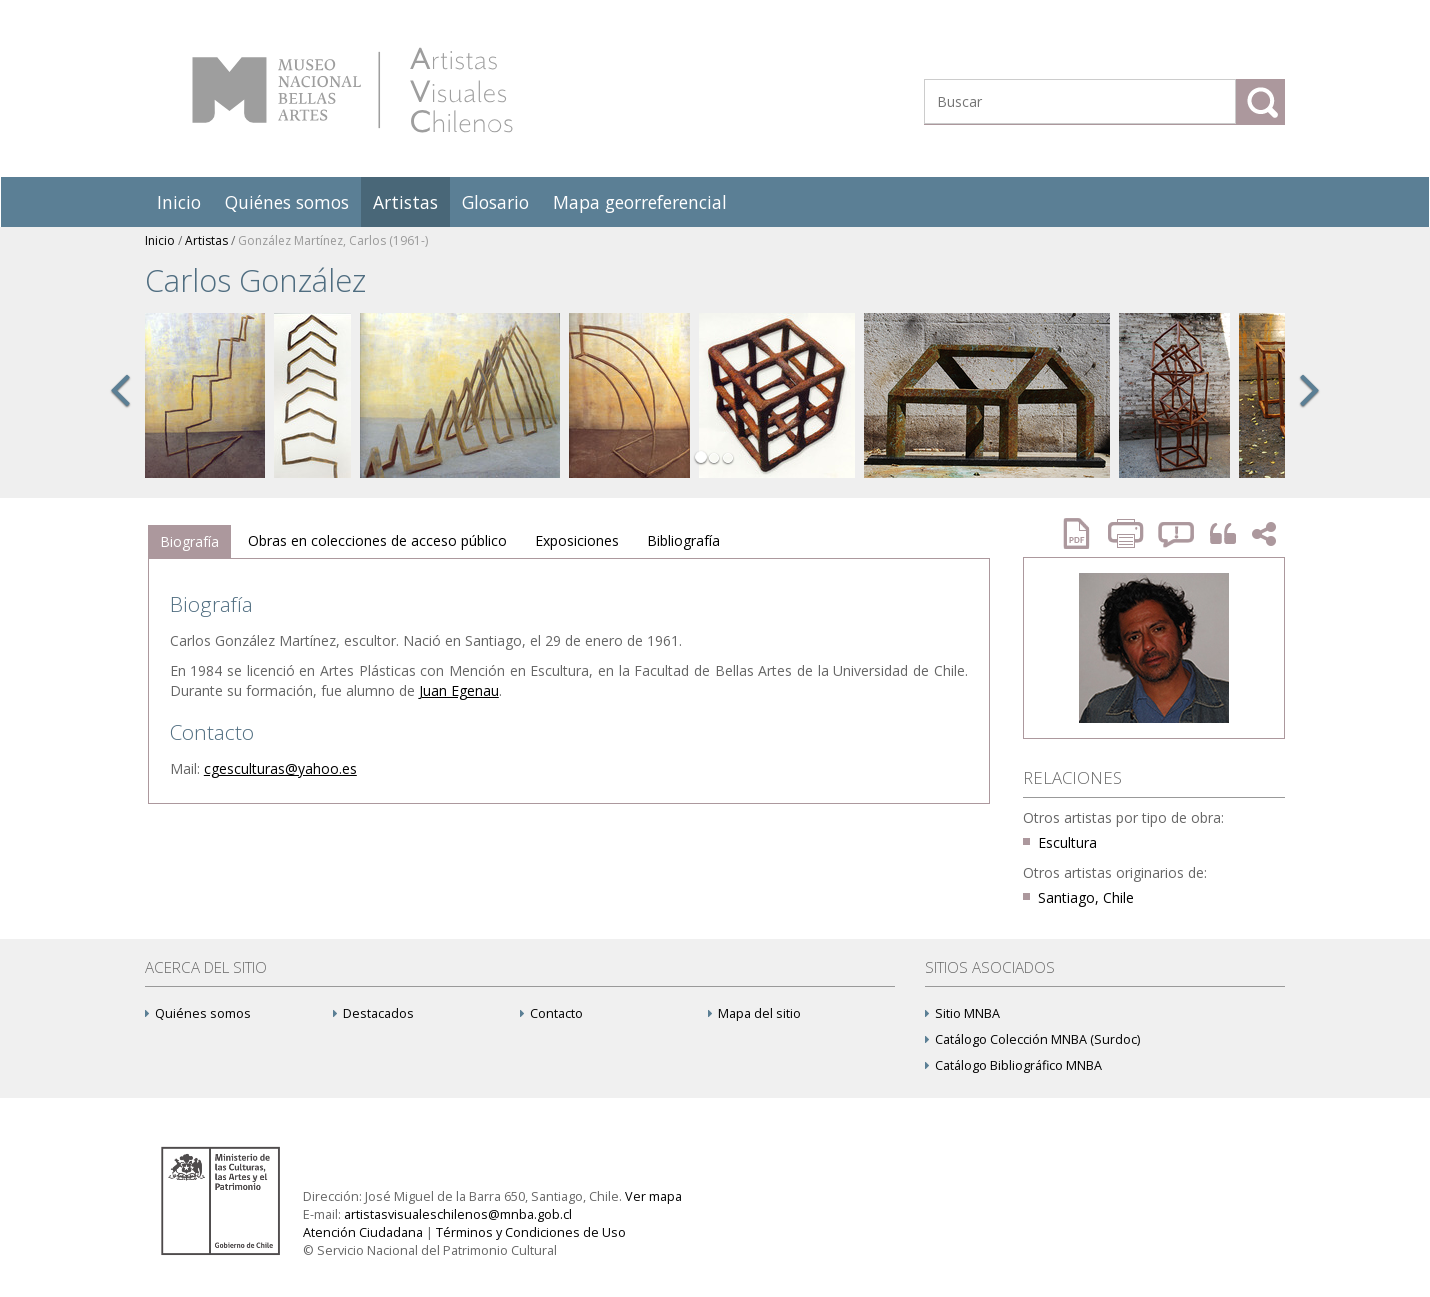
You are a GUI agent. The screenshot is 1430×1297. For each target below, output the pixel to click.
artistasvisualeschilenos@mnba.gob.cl (458, 1214)
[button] (120, 412)
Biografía (189, 541)
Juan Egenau (459, 690)
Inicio (179, 202)
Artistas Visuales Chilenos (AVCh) (352, 90)
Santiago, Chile (1086, 897)
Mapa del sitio (754, 1013)
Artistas (405, 202)
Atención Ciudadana (363, 1232)
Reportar (1177, 533)
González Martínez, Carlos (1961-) (333, 240)
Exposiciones (577, 540)
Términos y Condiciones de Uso (531, 1232)
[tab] (189, 542)
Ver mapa (653, 1196)
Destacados (373, 1013)
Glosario (495, 202)
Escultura (1067, 842)
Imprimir (1128, 533)
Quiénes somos (287, 202)
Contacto (551, 1013)
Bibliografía (683, 540)
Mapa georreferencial (640, 202)
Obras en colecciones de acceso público (377, 540)
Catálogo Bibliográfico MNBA (1013, 1065)
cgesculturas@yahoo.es (280, 768)
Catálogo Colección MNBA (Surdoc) (1032, 1039)
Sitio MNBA (962, 1013)
